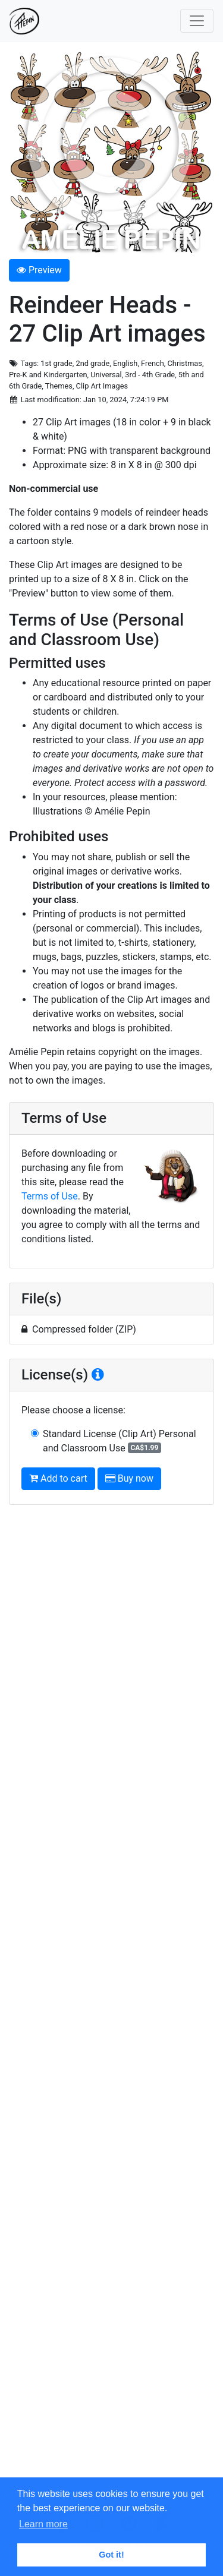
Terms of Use (49, 1196)
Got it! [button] (111, 2554)
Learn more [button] (43, 2524)
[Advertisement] (111, 2000)
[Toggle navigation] (196, 21)
